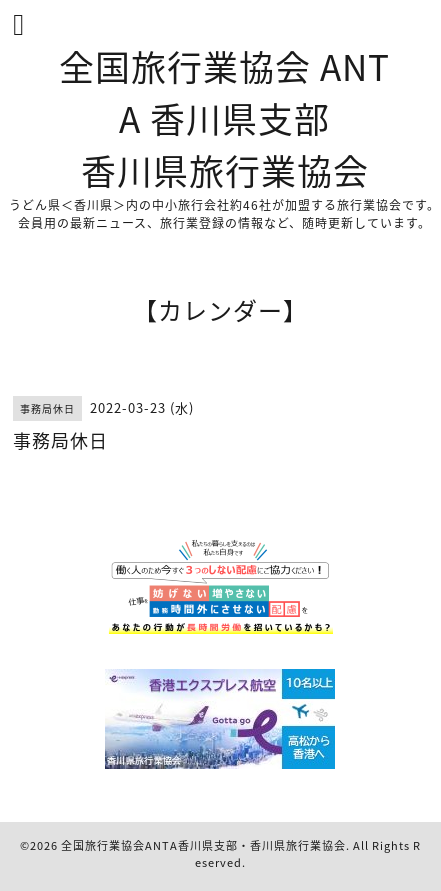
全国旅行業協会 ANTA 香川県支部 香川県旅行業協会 (224, 118)
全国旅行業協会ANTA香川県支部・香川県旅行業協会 (203, 845)
